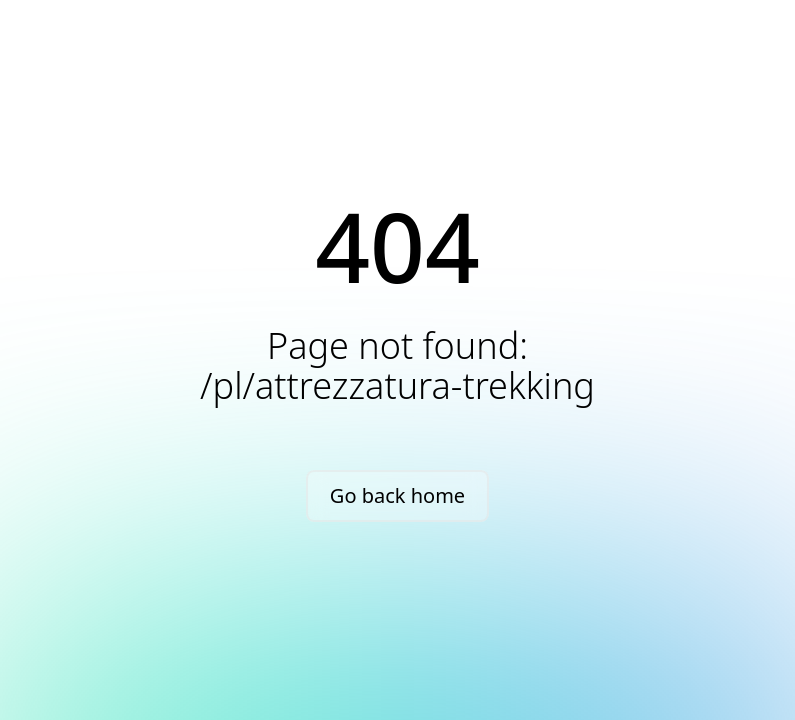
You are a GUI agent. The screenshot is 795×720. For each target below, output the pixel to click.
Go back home (397, 495)
